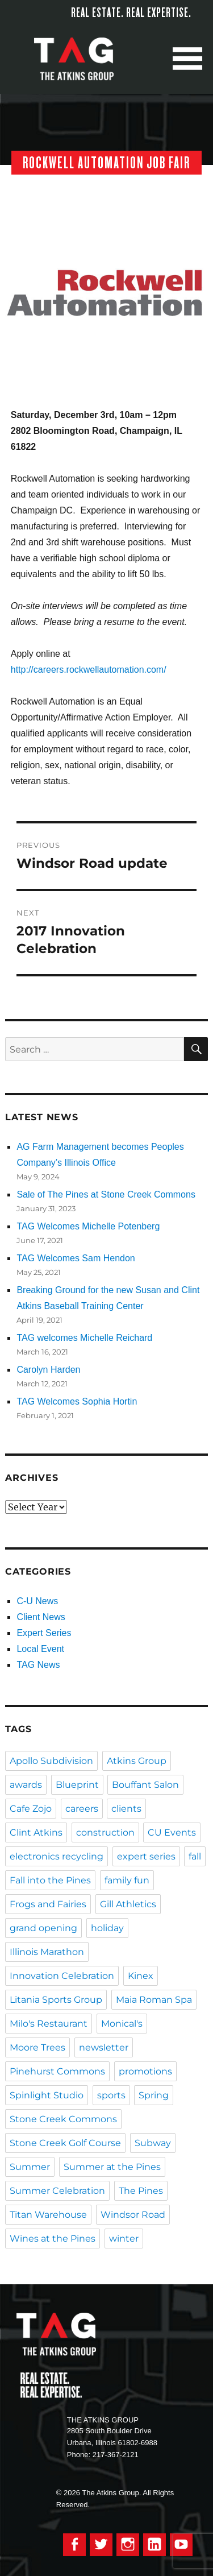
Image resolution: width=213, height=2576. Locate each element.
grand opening (43, 1928)
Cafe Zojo (31, 1808)
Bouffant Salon (145, 1784)
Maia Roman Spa (154, 1999)
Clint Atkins (36, 1832)
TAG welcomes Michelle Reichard (84, 1338)
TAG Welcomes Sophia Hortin (76, 1401)
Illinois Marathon (47, 1952)
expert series (146, 1856)
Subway (153, 2143)
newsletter (103, 2047)
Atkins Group (136, 1760)
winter (124, 2238)
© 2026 (68, 2492)
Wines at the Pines (52, 2238)
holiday (107, 1928)
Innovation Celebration (62, 1975)
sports (111, 2095)
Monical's (122, 2023)
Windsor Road (133, 2214)
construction (105, 1832)
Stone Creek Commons (63, 2119)
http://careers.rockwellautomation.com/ (88, 669)
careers (81, 1808)
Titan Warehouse (48, 2214)
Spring (154, 2095)
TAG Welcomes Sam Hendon (75, 1258)
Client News (40, 1617)
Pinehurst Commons (57, 2071)
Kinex (140, 1975)
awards (26, 1784)
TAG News (38, 1665)
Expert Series (43, 1633)
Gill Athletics (128, 1904)
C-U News (37, 1601)
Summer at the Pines (112, 2166)
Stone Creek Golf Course (65, 2143)
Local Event (40, 1649)
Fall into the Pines (50, 1880)
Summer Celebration (57, 2190)
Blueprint (77, 1784)
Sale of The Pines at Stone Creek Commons (105, 1194)
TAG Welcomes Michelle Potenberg (88, 1226)
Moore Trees (37, 2047)
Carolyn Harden (48, 1369)
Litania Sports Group (56, 1999)
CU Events (172, 1832)
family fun (127, 1880)
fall (195, 1856)
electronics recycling (56, 1856)
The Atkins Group (82, 59)
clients (126, 1808)
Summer (30, 2166)
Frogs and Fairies (48, 1904)
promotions (145, 2071)
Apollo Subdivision (51, 1760)
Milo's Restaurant (48, 2023)
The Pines (141, 2190)
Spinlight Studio (46, 2095)
